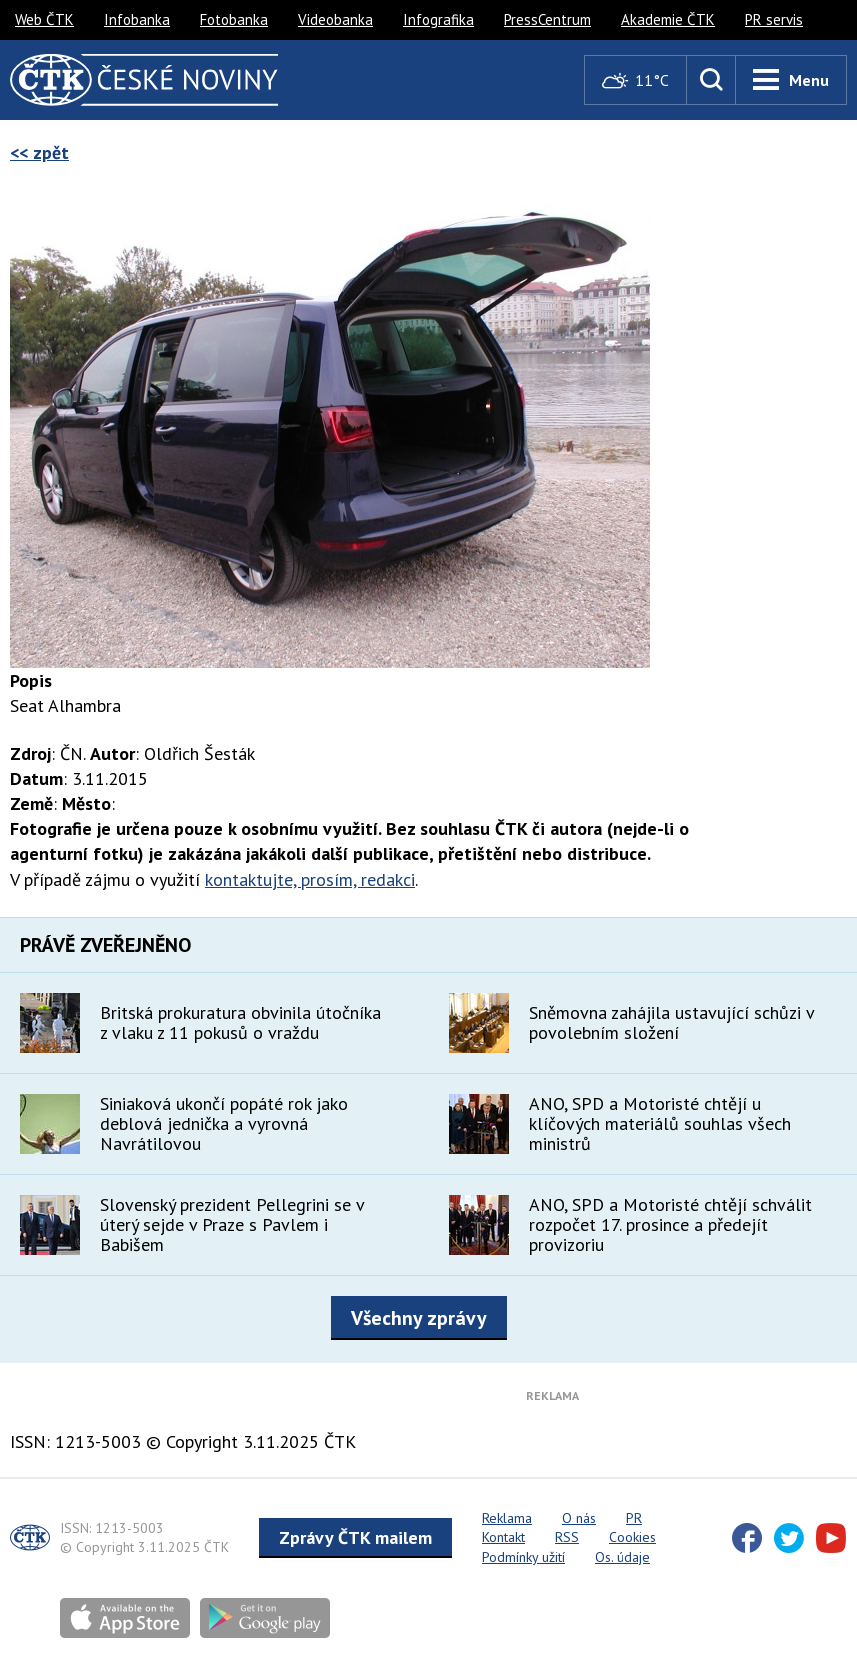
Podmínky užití (523, 1557)
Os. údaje (622, 1557)
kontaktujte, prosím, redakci (310, 879)
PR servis (774, 19)
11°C (635, 81)
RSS (567, 1537)
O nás (579, 1518)
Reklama (507, 1518)
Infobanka (137, 19)
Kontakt (503, 1537)
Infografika (438, 19)
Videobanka (335, 19)
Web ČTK (44, 19)
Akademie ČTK (668, 19)
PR (634, 1518)
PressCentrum (547, 19)
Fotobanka (234, 19)
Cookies (632, 1537)
